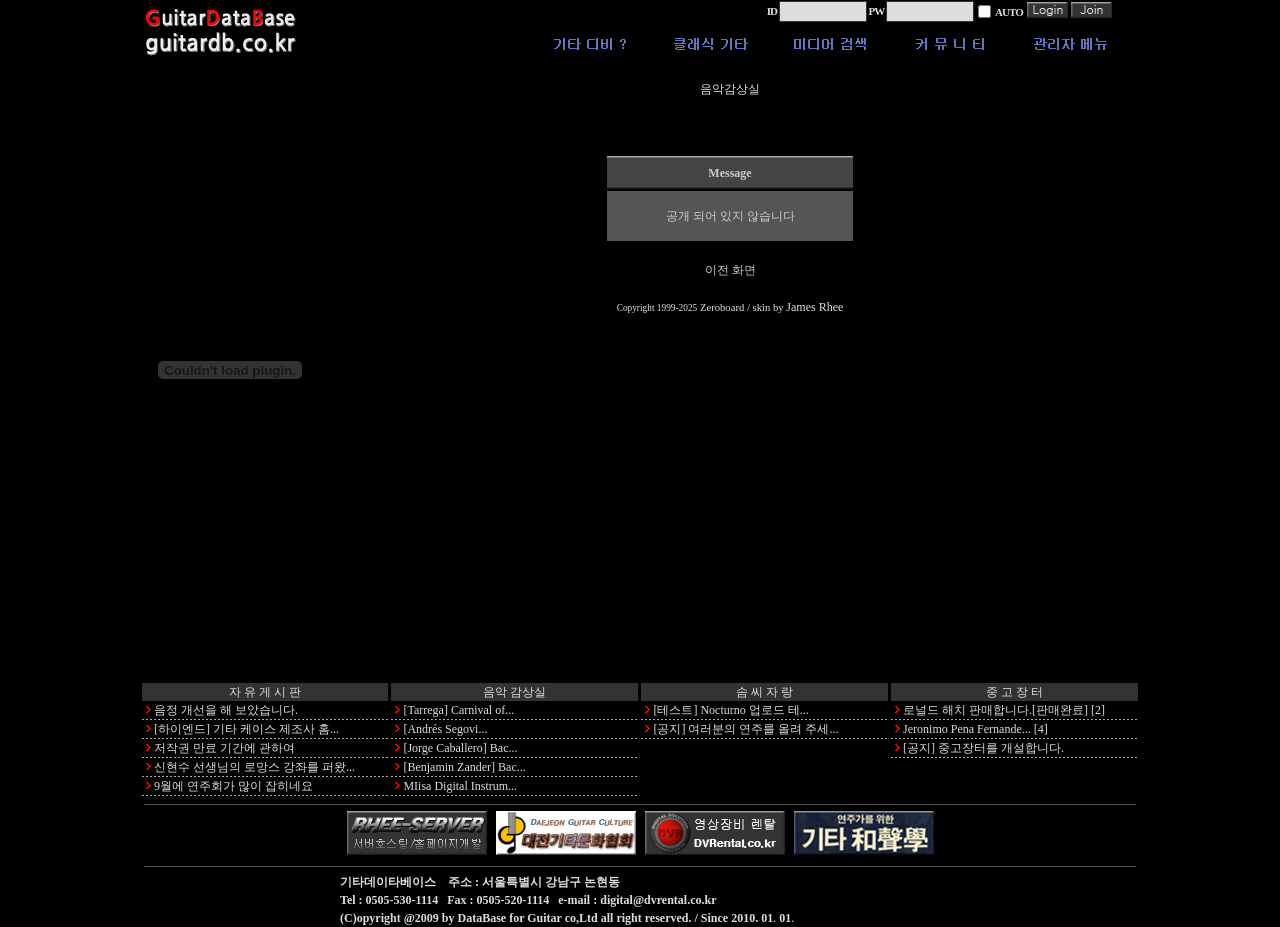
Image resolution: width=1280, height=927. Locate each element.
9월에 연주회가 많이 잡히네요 (233, 786)
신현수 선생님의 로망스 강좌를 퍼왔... (254, 767)
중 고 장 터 (1014, 692)
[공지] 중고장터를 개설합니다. (983, 748)
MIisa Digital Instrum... (460, 786)
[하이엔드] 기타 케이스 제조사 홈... (246, 729)
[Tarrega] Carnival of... (458, 710)
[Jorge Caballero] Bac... (460, 748)
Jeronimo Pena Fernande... (967, 729)
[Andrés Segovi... (445, 729)
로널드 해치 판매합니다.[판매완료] (995, 710)
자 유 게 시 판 (265, 692)
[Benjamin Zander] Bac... (464, 767)
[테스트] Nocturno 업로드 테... (730, 710)
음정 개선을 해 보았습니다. (226, 710)
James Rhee (814, 307)
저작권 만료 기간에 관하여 (224, 748)
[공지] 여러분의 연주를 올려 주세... (745, 729)
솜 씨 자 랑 (764, 692)
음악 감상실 (514, 692)
